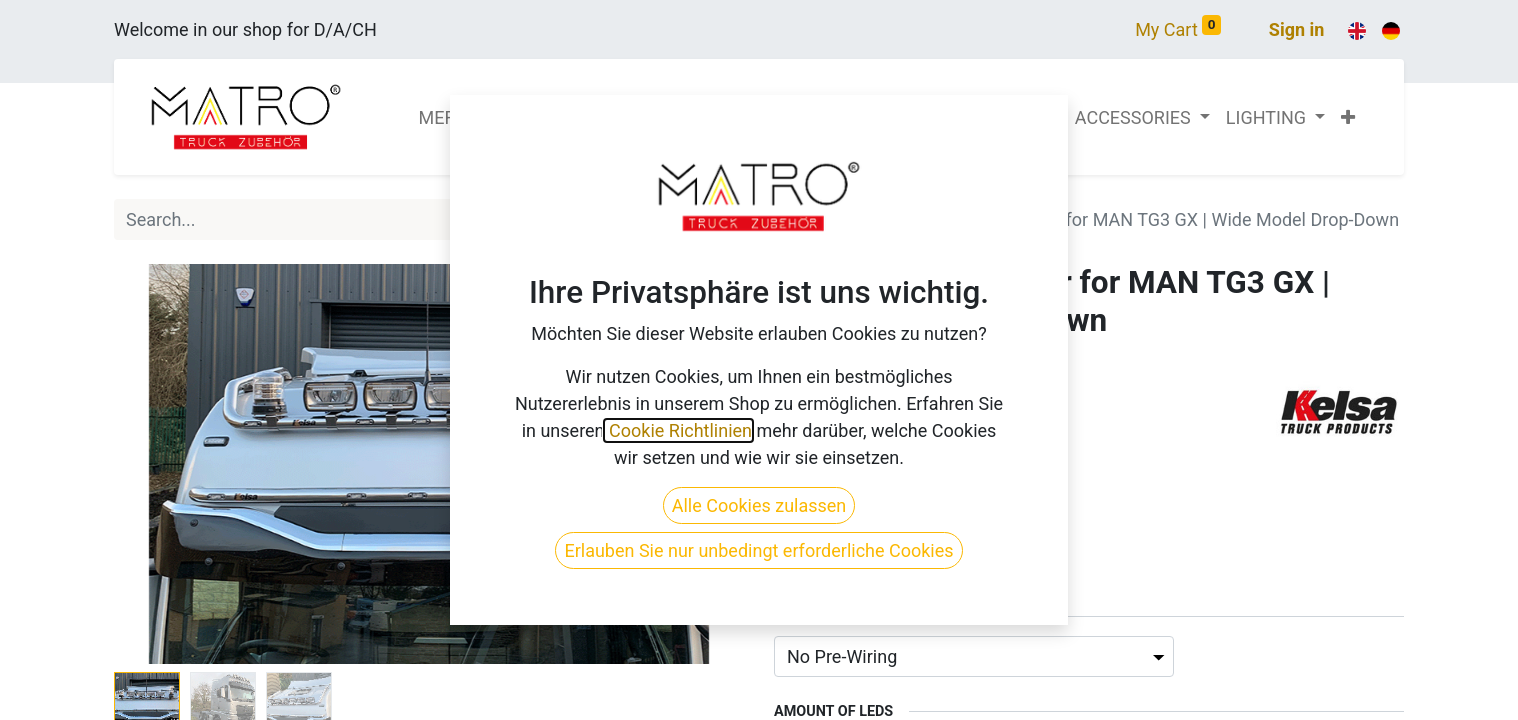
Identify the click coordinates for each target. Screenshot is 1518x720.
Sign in (1297, 29)
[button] (1348, 117)
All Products (822, 219)
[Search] (722, 219)
